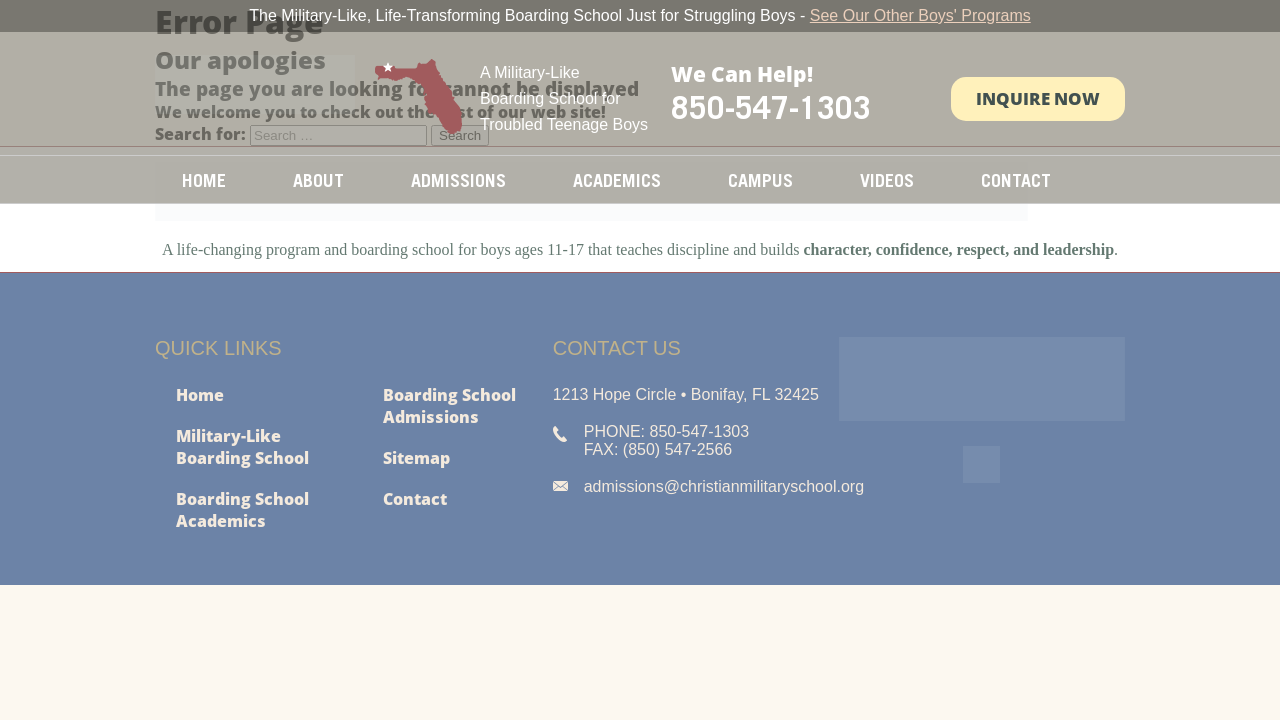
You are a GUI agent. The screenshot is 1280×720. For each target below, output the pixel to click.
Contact (1016, 180)
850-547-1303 (771, 107)
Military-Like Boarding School (242, 447)
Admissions (458, 180)
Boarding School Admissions (449, 406)
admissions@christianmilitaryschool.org (724, 486)
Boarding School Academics (242, 510)
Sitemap (416, 458)
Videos (887, 180)
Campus (760, 180)
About (318, 180)
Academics (617, 180)
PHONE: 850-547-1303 (666, 431)
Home (204, 180)
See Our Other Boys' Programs (920, 15)
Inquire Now (1038, 98)
